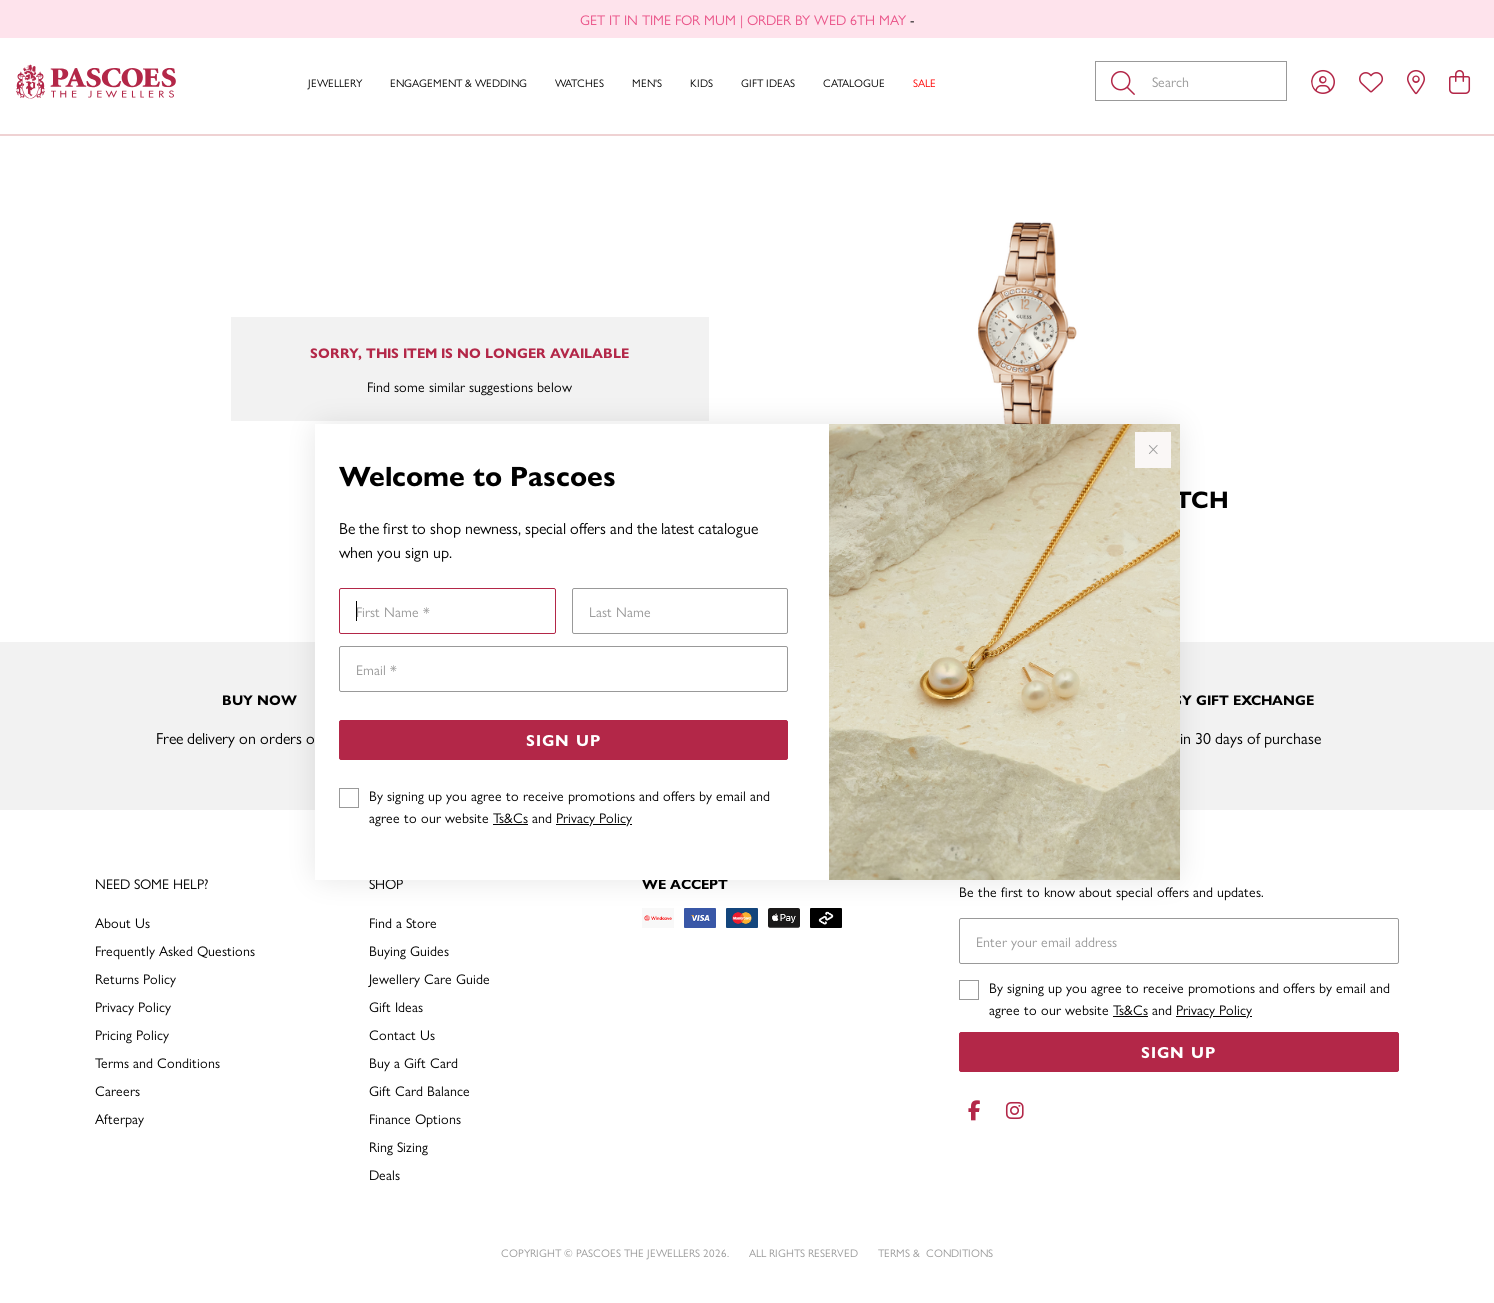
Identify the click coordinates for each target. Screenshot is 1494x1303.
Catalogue (854, 82)
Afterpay (119, 1118)
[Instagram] (1011, 1110)
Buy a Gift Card (413, 1062)
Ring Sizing (398, 1146)
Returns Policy (135, 978)
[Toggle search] (1127, 81)
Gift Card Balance (419, 1090)
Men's (647, 82)
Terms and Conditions (157, 1062)
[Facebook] (975, 1110)
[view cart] (1459, 81)
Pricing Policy (132, 1034)
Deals (384, 1174)
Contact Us (402, 1034)
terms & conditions (935, 1252)
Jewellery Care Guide (429, 978)
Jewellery (335, 82)
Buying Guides (409, 950)
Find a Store (403, 922)
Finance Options (415, 1118)
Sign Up (563, 739)
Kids (701, 82)
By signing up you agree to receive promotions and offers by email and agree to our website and (569, 806)
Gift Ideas (768, 82)
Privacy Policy (594, 817)
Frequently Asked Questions (175, 950)
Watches (579, 82)
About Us (122, 922)
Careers (117, 1090)
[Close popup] (1153, 450)
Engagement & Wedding (458, 82)
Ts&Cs (510, 817)
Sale (924, 82)
